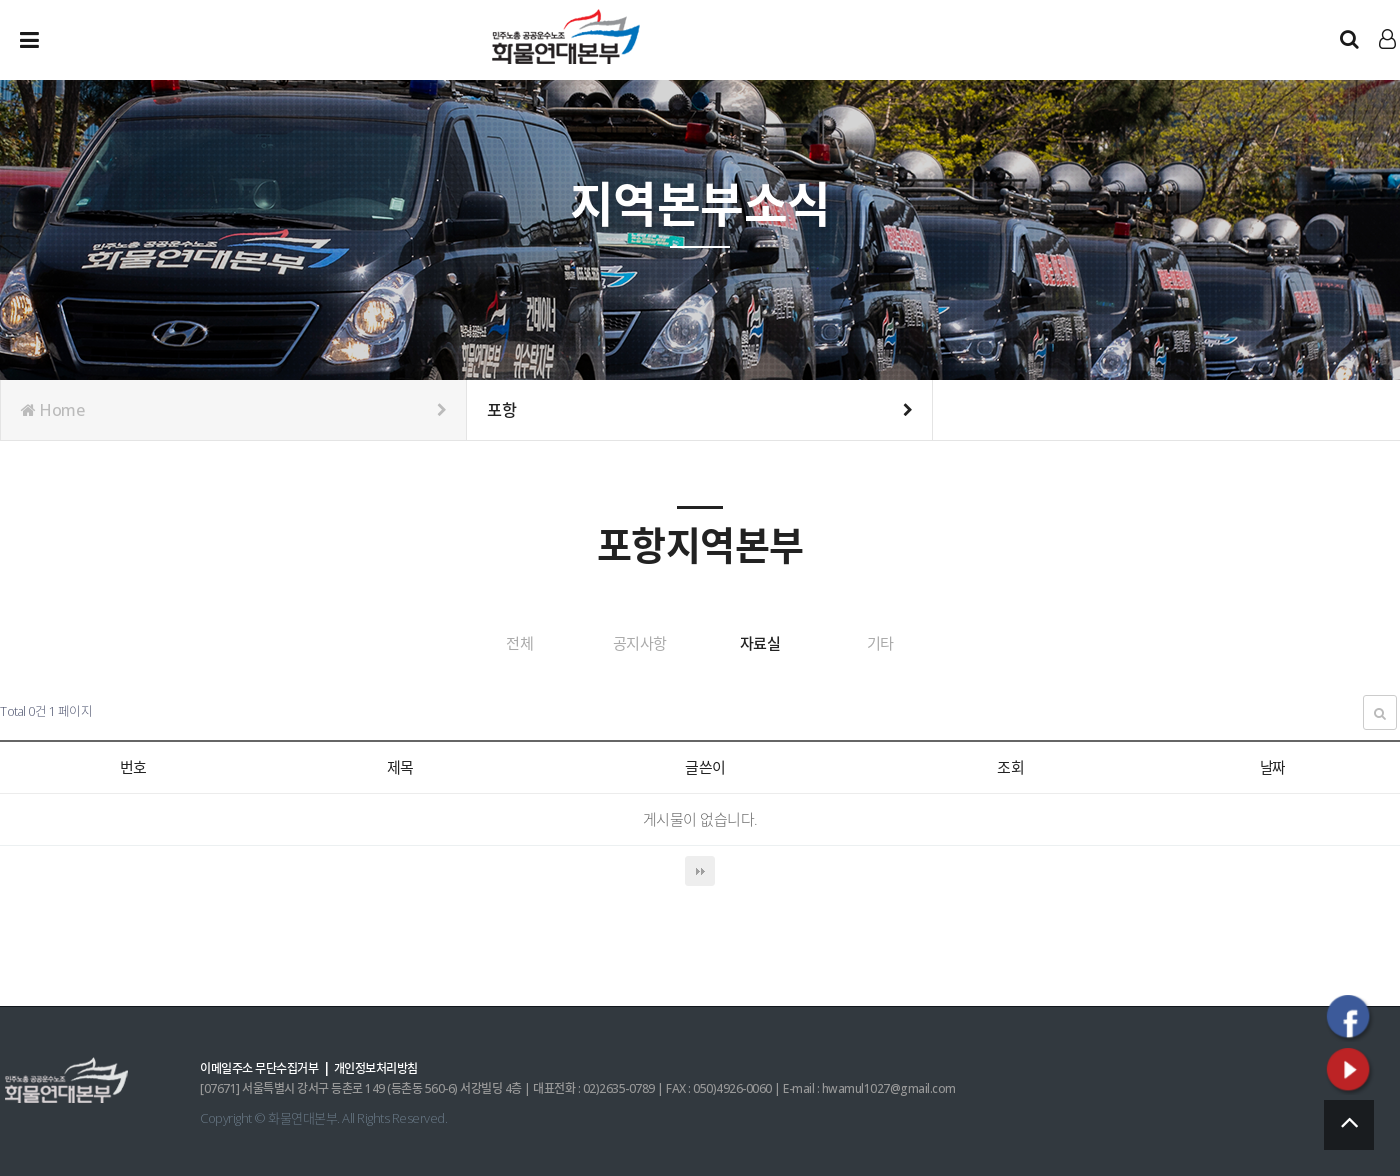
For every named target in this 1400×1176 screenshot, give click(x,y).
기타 (923, 643)
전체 (476, 643)
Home (233, 410)
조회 (1002, 766)
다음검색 (700, 870)
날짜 (1267, 766)
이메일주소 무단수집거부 (264, 1067)
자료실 (774, 643)
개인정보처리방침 (391, 1067)
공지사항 (626, 643)
